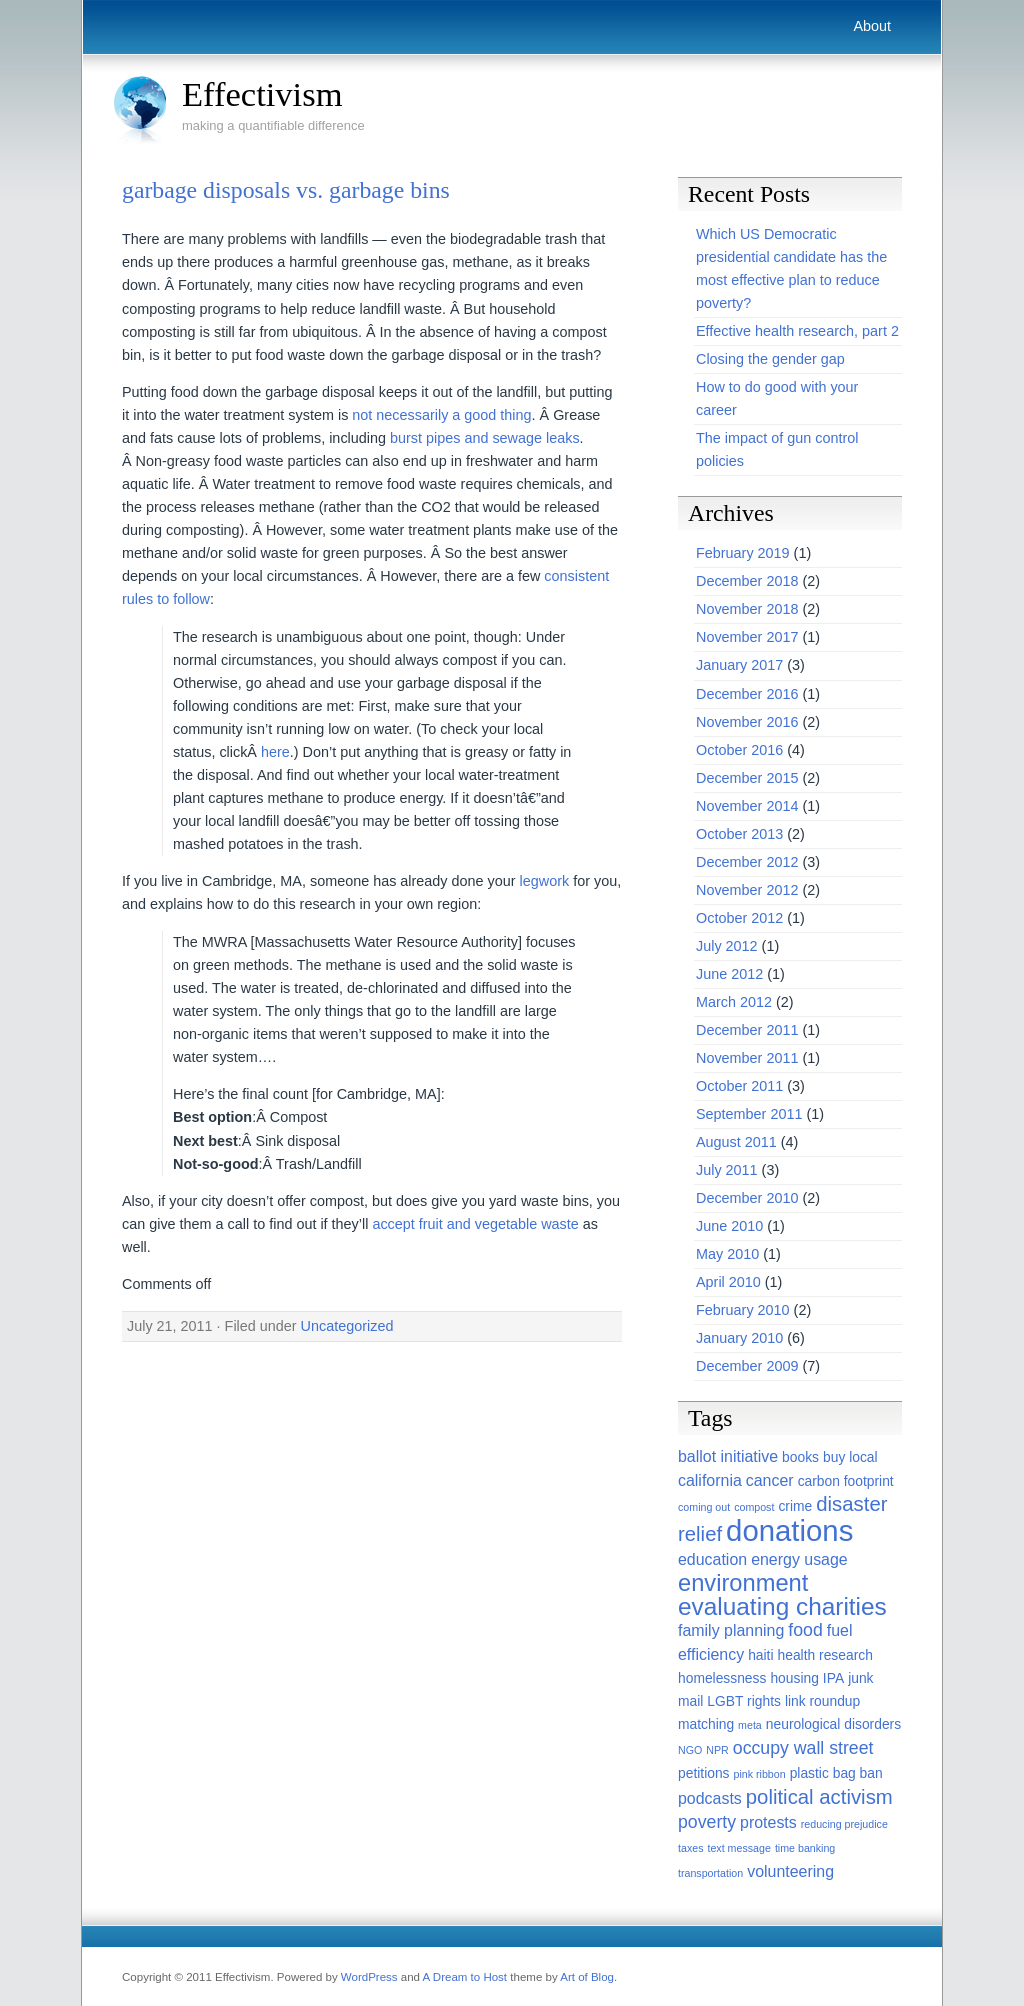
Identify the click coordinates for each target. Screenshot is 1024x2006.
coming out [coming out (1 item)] (704, 1507)
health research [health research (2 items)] (825, 1655)
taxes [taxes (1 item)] (690, 1848)
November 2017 (747, 637)
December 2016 (747, 694)
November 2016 (747, 722)
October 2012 (739, 918)
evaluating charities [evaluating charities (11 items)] (782, 1606)
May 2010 (727, 1254)
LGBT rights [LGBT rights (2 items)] (744, 1701)
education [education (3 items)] (712, 1559)
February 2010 (743, 1310)
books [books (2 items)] (800, 1457)
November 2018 (747, 609)
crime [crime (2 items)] (795, 1506)
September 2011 (749, 1114)
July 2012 (727, 946)
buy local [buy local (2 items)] (850, 1457)
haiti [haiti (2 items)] (760, 1655)
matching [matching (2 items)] (706, 1724)
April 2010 (728, 1282)
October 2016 (739, 750)
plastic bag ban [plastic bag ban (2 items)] (836, 1773)
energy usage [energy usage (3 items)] (799, 1559)
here (275, 752)
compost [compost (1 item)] (754, 1507)
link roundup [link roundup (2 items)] (822, 1701)
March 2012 (734, 1002)
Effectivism (262, 94)
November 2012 (747, 890)
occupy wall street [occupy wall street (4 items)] (803, 1748)
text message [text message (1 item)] (738, 1848)
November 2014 (747, 806)
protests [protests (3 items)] (768, 1822)
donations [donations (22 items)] (789, 1530)
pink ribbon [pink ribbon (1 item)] (760, 1774)
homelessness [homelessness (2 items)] (722, 1678)
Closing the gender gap (770, 359)
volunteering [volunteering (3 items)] (790, 1871)
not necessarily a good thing (441, 415)
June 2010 (729, 1226)
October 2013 (739, 834)
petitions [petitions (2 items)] (704, 1773)
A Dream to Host (465, 1977)
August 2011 (736, 1142)
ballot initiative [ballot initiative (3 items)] (728, 1456)
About (872, 26)
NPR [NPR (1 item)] (717, 1750)
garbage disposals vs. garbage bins (286, 190)
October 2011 (739, 1086)
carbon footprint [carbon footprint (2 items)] (846, 1481)
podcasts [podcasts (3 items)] (710, 1798)
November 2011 (747, 1058)
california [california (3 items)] (710, 1480)
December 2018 (747, 581)
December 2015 (747, 778)
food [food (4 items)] (805, 1630)
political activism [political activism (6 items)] (819, 1797)
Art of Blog (587, 1977)
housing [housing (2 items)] (794, 1678)
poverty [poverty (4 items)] (707, 1822)
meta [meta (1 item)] (750, 1725)
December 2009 (747, 1366)
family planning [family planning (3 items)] (731, 1630)
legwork (545, 881)
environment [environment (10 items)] (743, 1583)
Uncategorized (347, 1326)
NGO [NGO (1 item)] (690, 1750)
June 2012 (729, 974)
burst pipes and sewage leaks (485, 438)
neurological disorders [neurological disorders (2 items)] (833, 1724)
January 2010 (739, 1338)
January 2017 (739, 665)
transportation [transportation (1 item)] (710, 1873)
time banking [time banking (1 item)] (805, 1848)
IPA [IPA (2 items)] (833, 1678)
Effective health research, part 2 (797, 331)
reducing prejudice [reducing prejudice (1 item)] (844, 1824)
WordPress (369, 1977)
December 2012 (747, 862)
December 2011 (747, 1030)
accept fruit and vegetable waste (475, 1224)
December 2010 (747, 1198)
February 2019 (743, 553)
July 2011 (727, 1170)
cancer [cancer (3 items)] (770, 1480)
